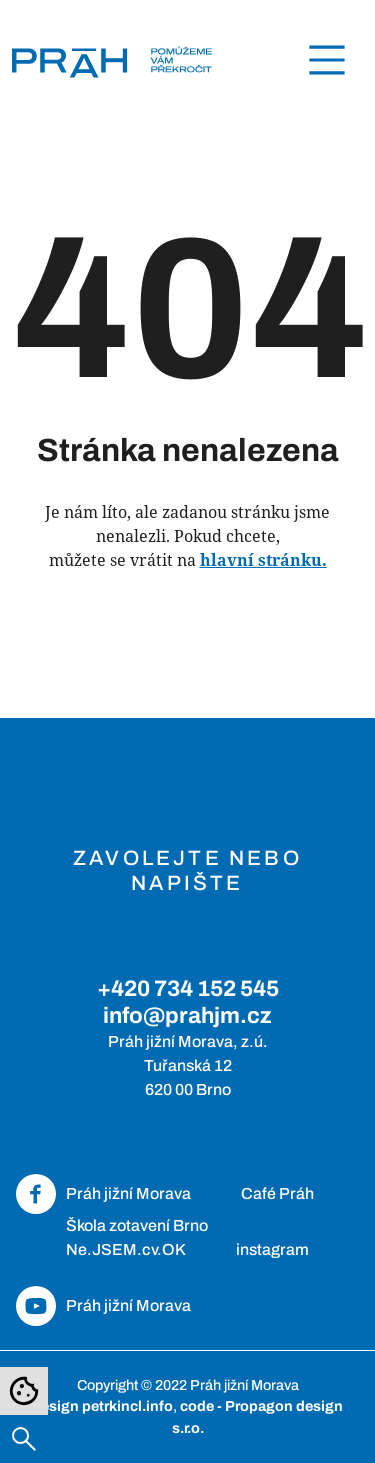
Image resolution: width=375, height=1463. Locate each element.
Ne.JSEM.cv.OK (126, 1249)
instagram (272, 1249)
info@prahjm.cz (187, 1015)
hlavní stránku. (263, 560)
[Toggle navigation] (327, 60)
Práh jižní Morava (128, 1193)
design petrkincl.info (102, 1406)
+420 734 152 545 (188, 988)
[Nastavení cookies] (24, 1391)
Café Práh (277, 1193)
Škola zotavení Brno (137, 1225)
